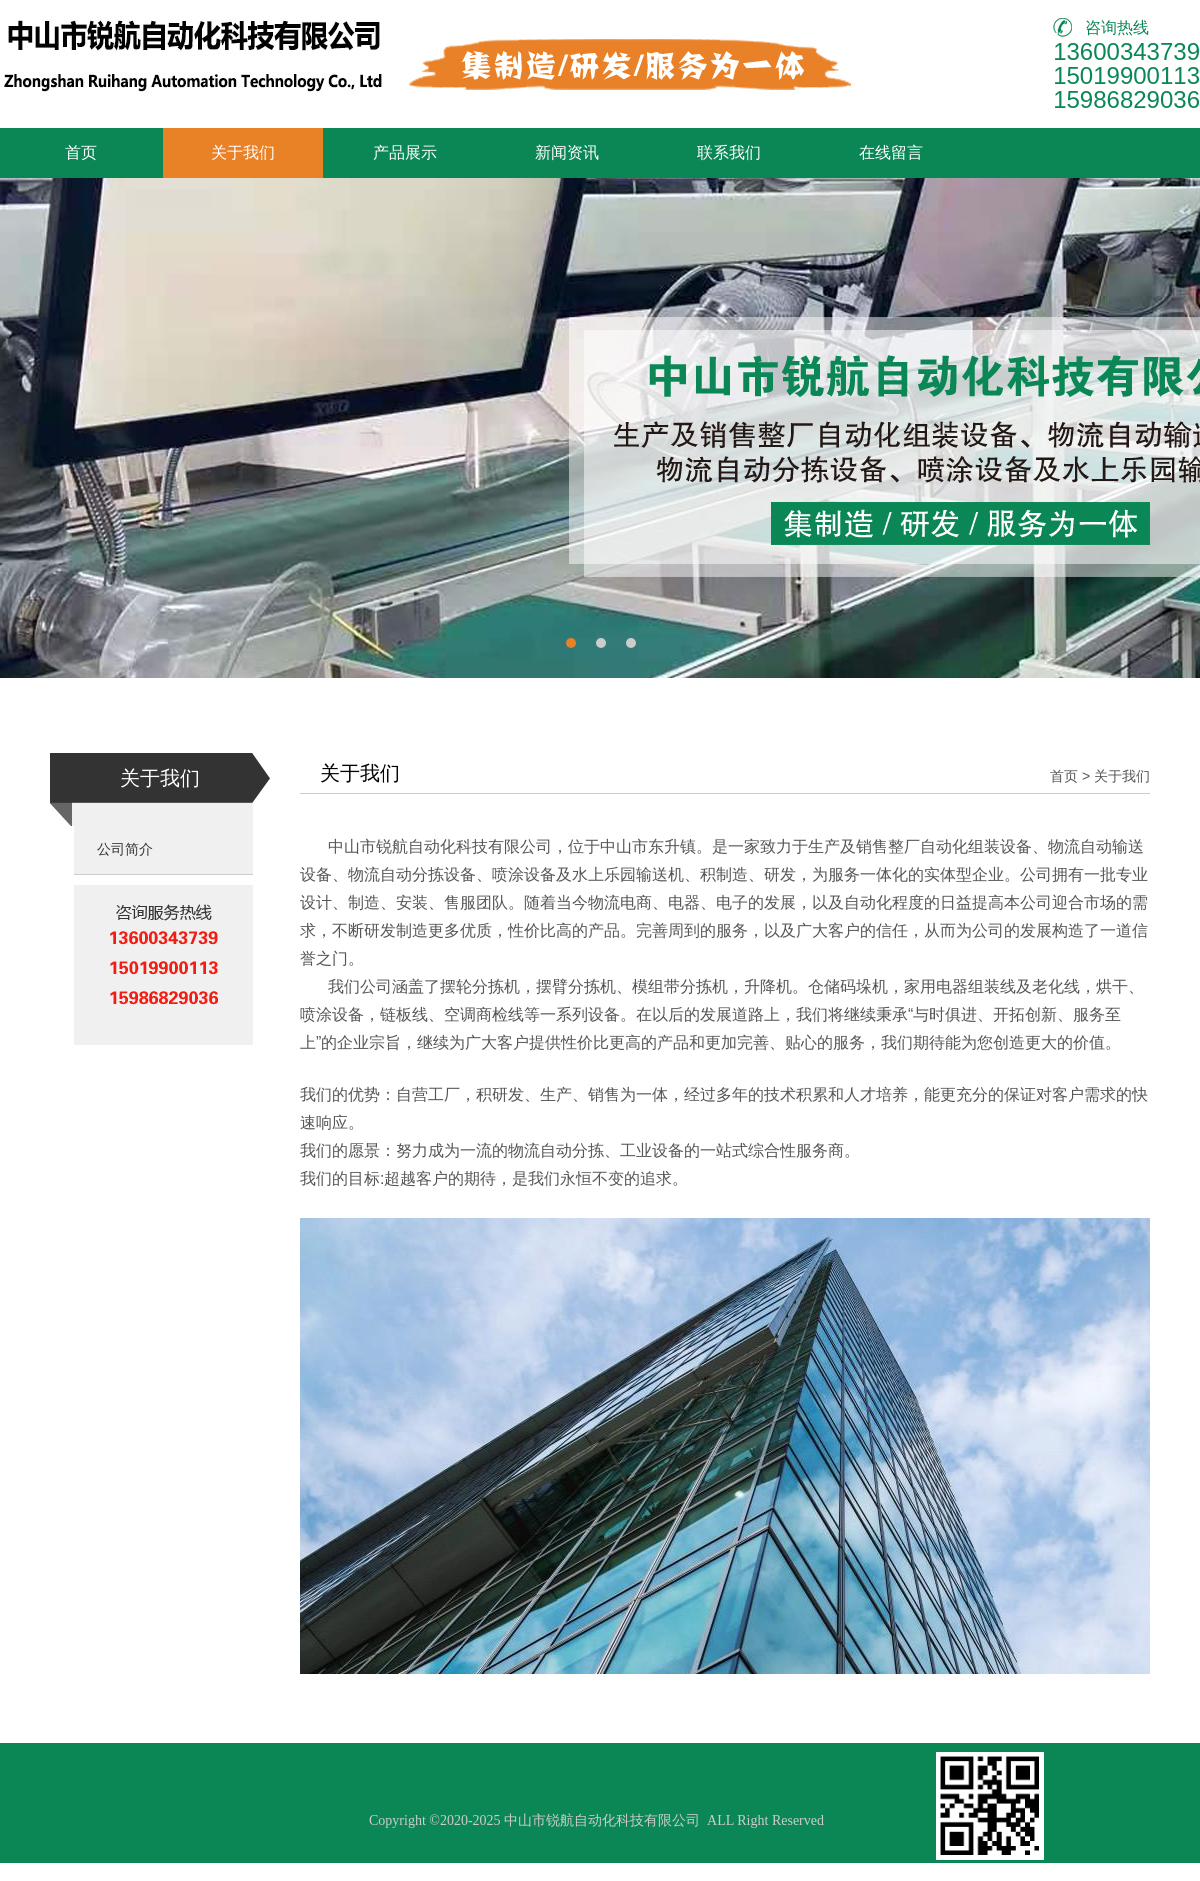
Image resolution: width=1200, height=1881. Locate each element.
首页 (81, 152)
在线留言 (891, 152)
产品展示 (405, 152)
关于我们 (243, 152)
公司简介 (125, 849)
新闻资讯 (567, 152)
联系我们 (729, 152)
